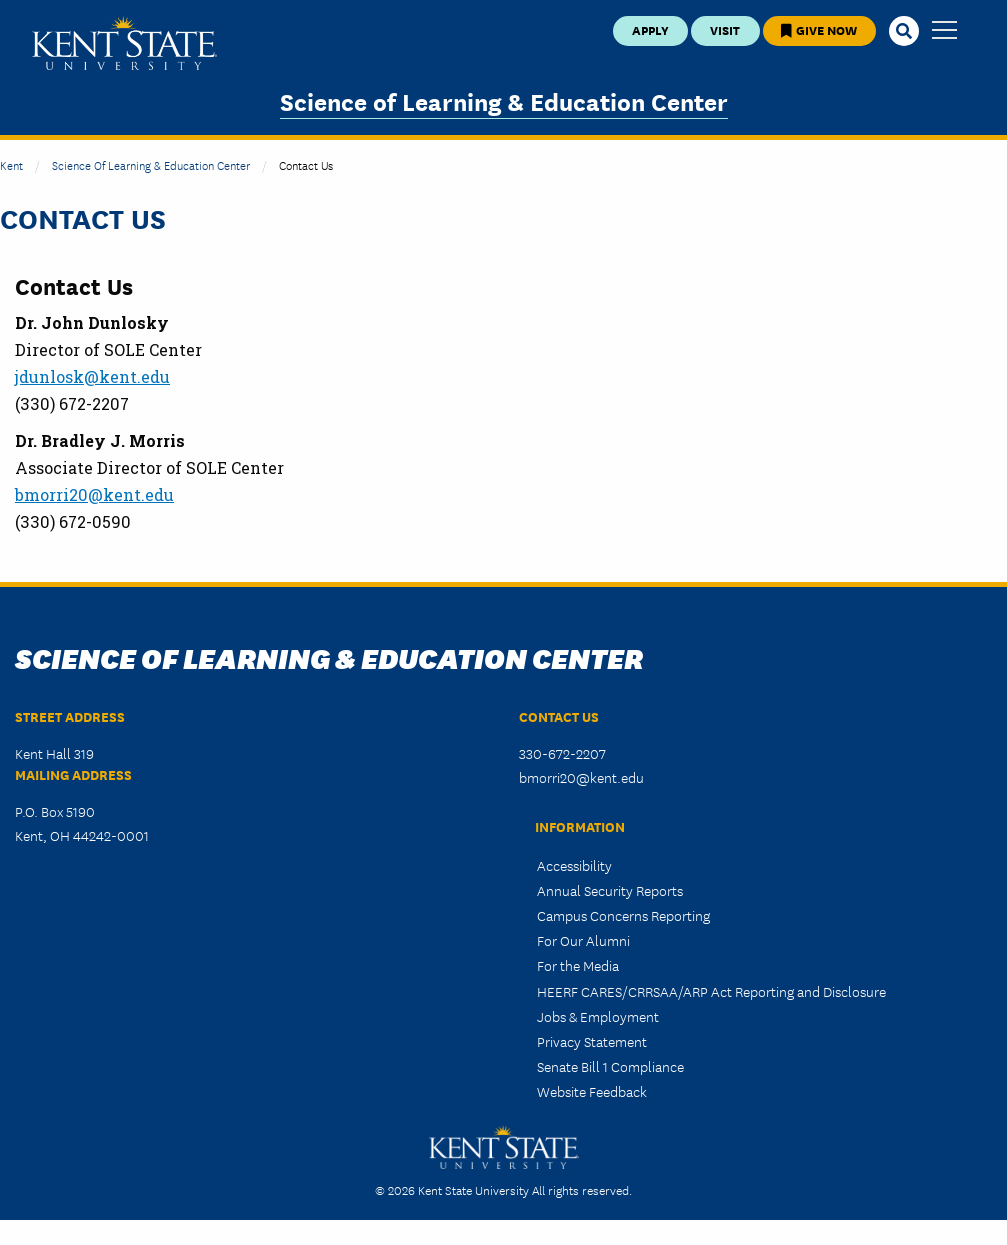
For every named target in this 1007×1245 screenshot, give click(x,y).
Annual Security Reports (610, 890)
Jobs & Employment (598, 1016)
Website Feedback (592, 1091)
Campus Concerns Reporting (623, 915)
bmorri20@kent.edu (94, 494)
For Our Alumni (583, 940)
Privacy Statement (592, 1041)
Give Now (819, 29)
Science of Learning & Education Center (504, 100)
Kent (11, 164)
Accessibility (574, 865)
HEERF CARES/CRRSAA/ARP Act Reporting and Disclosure (711, 991)
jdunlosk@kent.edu (92, 376)
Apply (650, 29)
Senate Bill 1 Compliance (610, 1066)
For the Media (578, 965)
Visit (725, 29)
